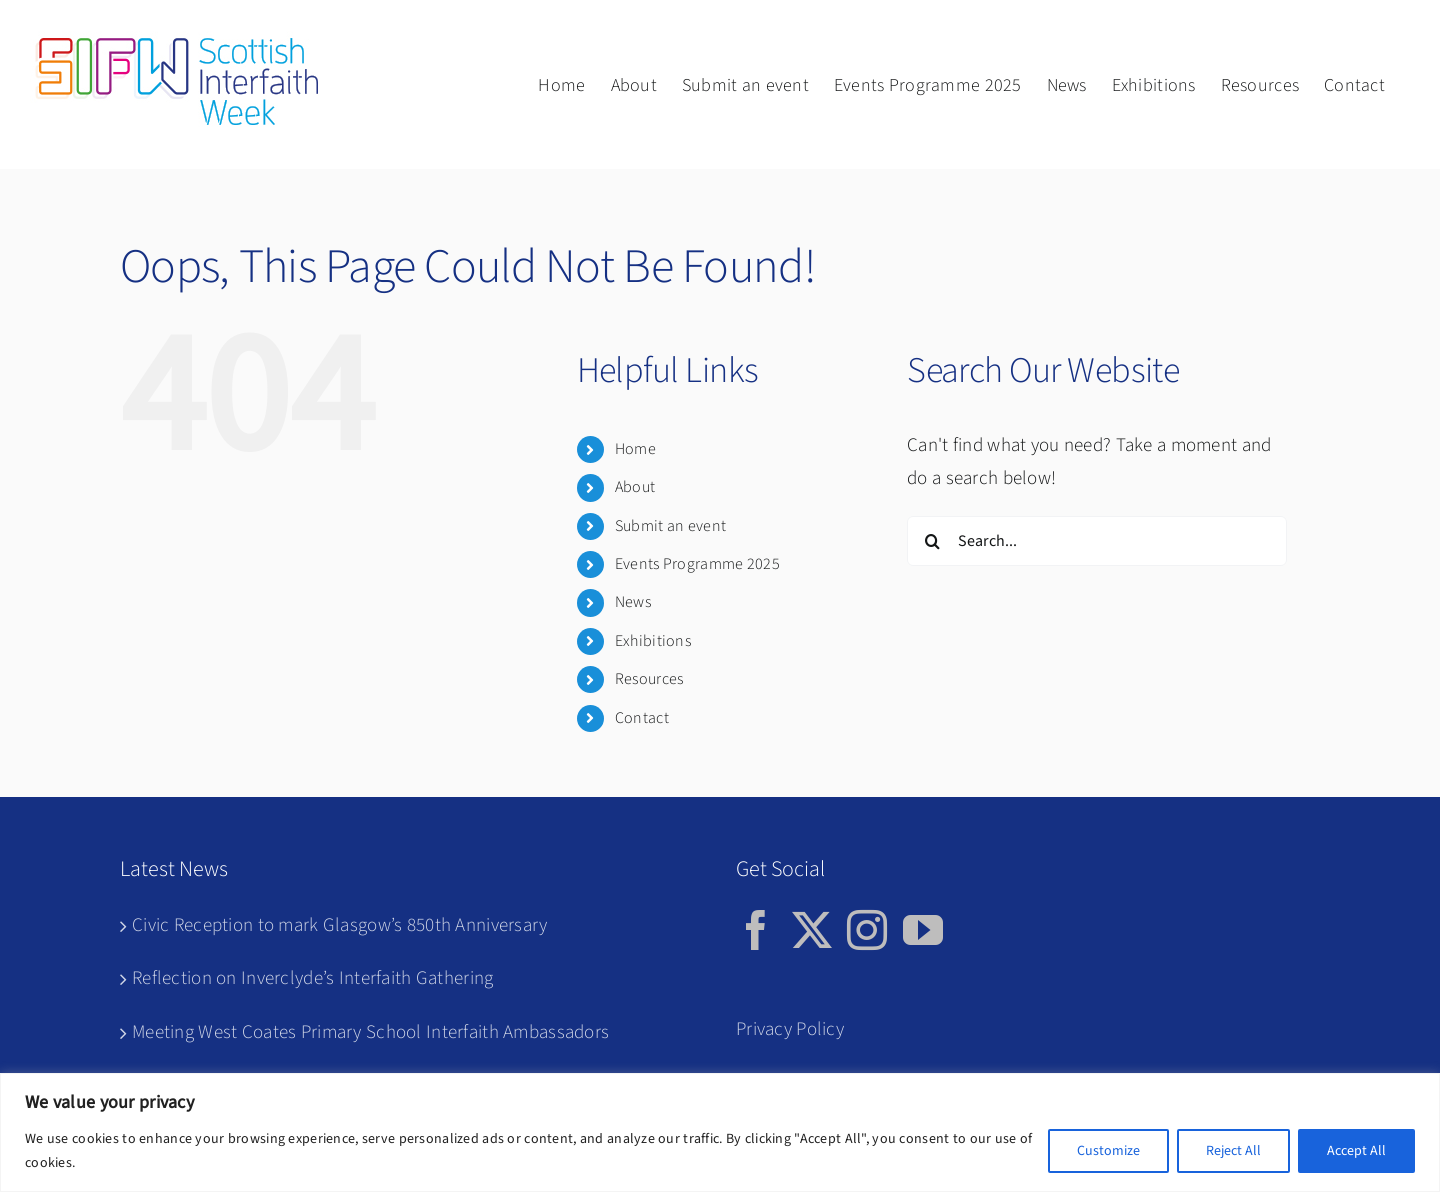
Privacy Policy (790, 1029)
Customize (1108, 1151)
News (633, 602)
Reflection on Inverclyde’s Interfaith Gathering (312, 978)
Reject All (1233, 1151)
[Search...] (1097, 541)
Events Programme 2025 (697, 564)
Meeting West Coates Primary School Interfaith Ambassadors (370, 1032)
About (635, 487)
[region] (720, 1132)
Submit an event (670, 526)
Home (635, 449)
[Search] (932, 541)
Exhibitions (653, 641)
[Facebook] (756, 930)
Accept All (1356, 1151)
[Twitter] (812, 930)
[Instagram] (867, 930)
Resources (649, 679)
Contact (642, 718)
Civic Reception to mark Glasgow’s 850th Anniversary (340, 925)
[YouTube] (923, 930)
